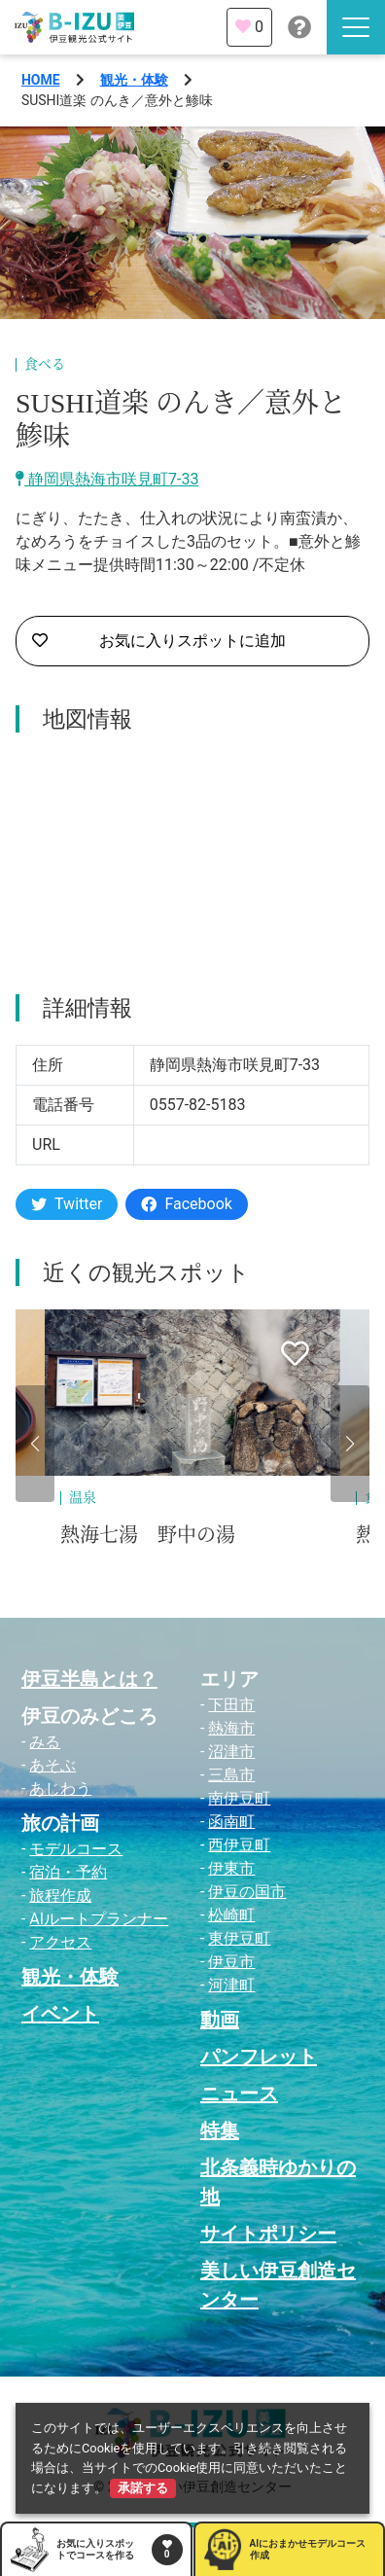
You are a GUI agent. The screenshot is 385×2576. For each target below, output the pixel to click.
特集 (219, 2130)
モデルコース (75, 1849)
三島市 (231, 1775)
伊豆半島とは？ (89, 1679)
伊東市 (231, 1868)
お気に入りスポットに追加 (159, 641)
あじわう (60, 1788)
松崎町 (231, 1915)
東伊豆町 (239, 1938)
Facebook (186, 1204)
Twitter (66, 1204)
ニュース (239, 2093)
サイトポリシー (268, 2233)
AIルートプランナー (98, 1919)
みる (44, 1742)
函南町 (231, 1821)
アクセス (60, 1942)
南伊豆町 (239, 1798)
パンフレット (258, 2056)
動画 (219, 2019)
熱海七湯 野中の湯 (147, 1535)
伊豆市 (231, 1961)
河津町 (231, 1985)
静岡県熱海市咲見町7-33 (107, 479)
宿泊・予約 (68, 1872)
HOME (40, 80)
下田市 (231, 1705)
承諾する (143, 2488)
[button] (35, 1443)
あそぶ (52, 1765)
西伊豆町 (239, 1845)
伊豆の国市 (247, 1891)
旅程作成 (60, 1895)
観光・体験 (134, 80)
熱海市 (231, 1728)
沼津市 (231, 1751)
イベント (60, 2013)
